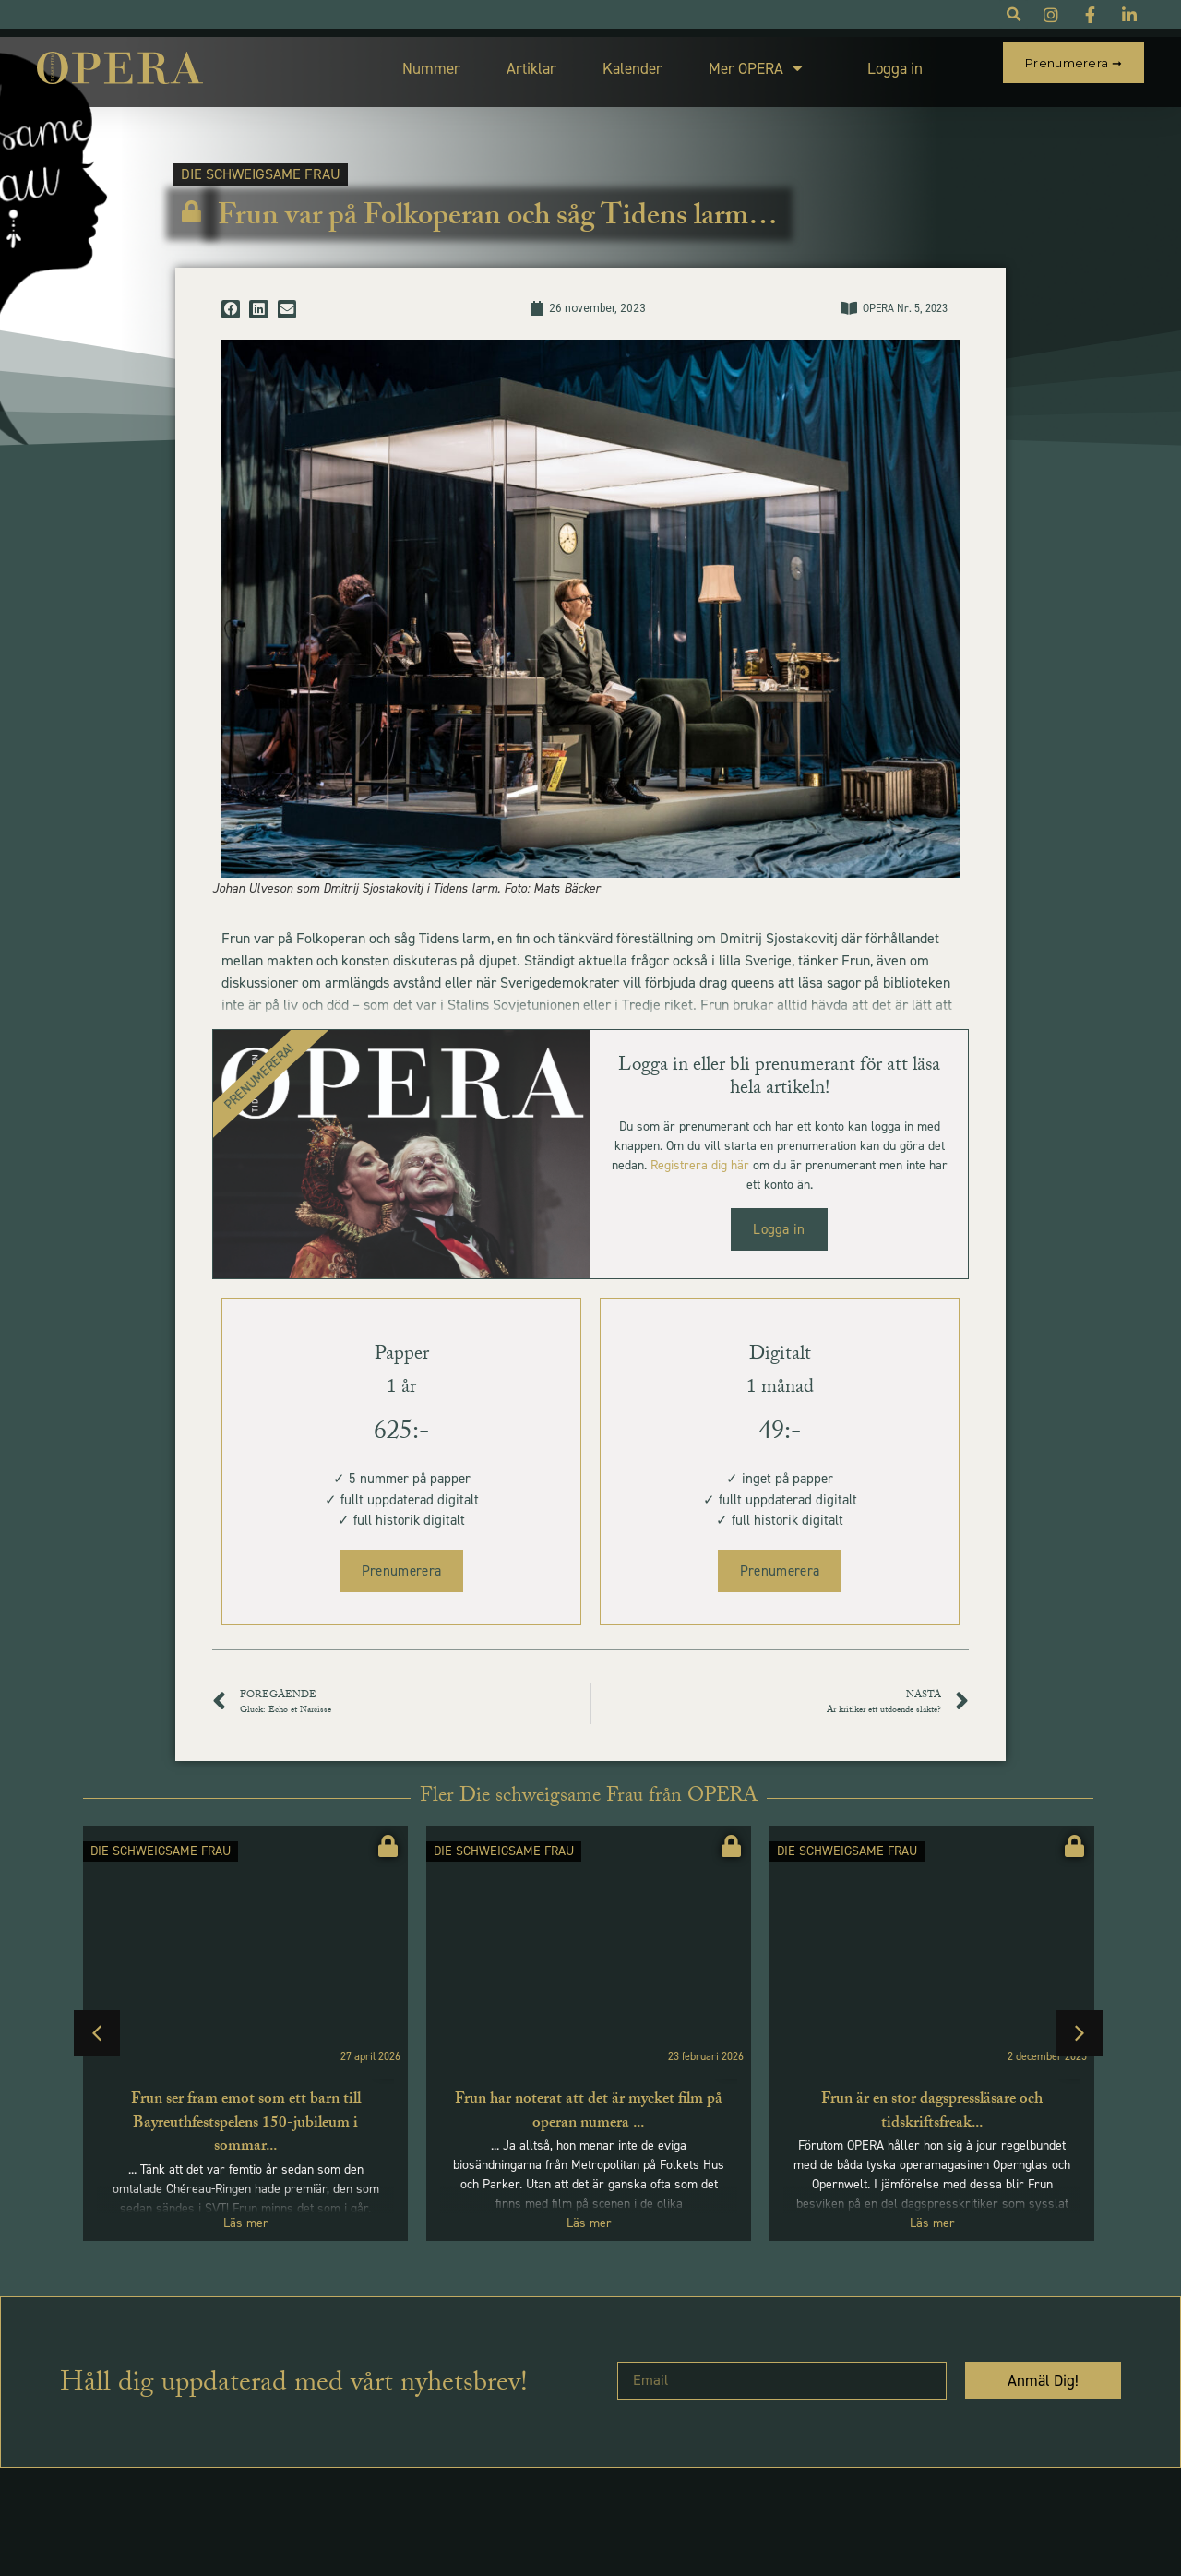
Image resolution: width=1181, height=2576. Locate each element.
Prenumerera (401, 1562)
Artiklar (511, 64)
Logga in (874, 64)
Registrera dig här (699, 1157)
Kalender (612, 64)
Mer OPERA (735, 64)
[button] (230, 301)
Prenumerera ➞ (1073, 62)
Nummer (411, 64)
